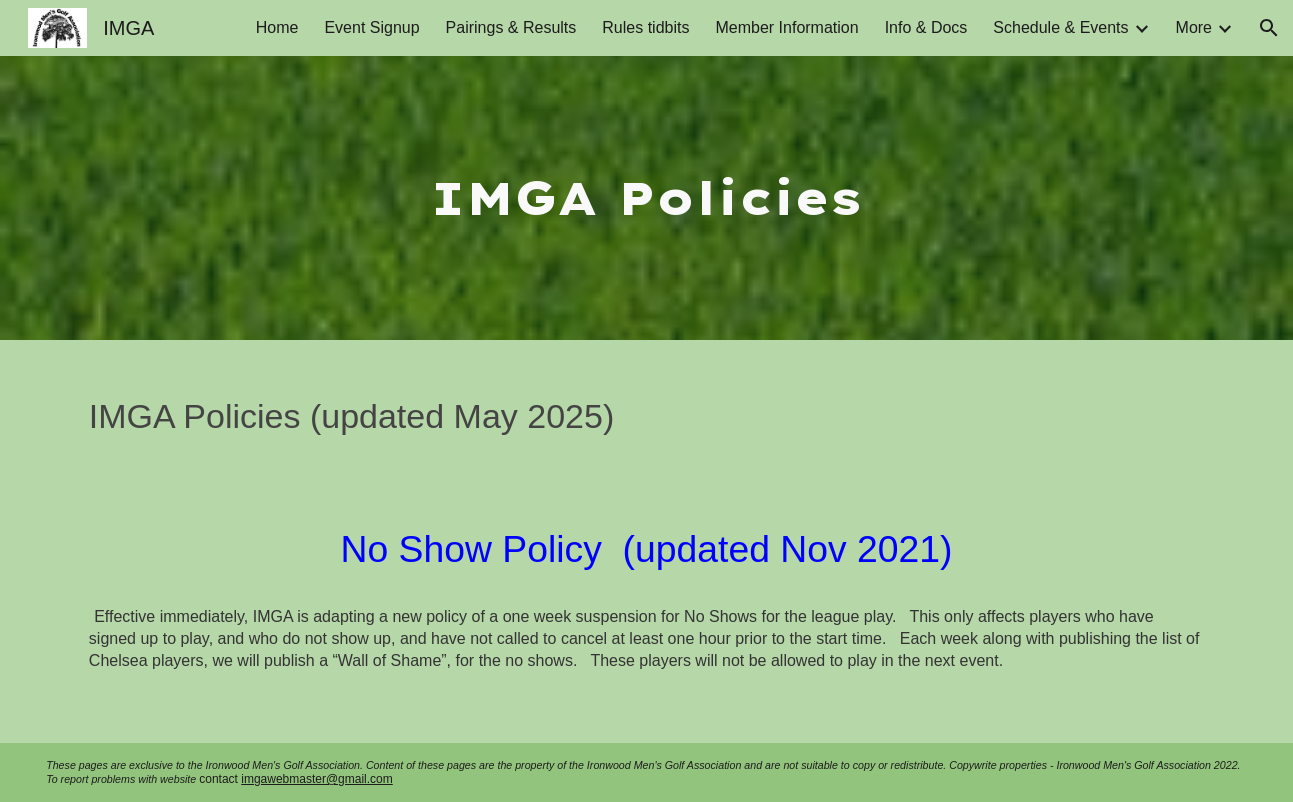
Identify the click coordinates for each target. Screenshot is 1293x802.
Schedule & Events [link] (1060, 27)
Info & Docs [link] (926, 27)
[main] (647, 198)
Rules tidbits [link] (645, 27)
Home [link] (277, 27)
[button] (1269, 28)
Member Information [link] (786, 27)
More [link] (1194, 27)
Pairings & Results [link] (511, 27)
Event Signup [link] (371, 27)
